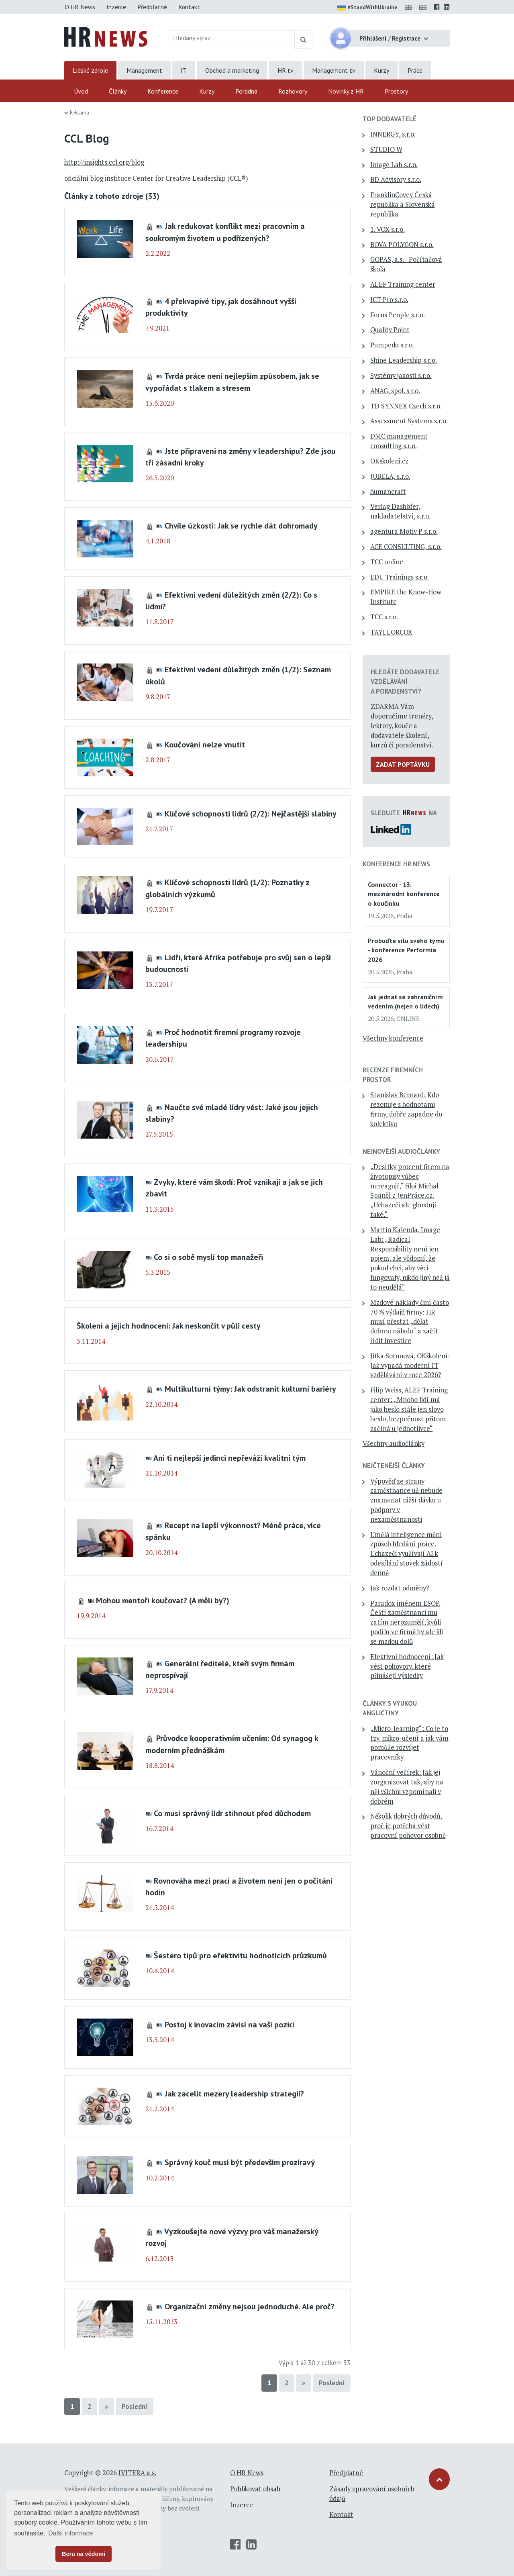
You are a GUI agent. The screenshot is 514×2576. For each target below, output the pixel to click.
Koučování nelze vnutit (205, 744)
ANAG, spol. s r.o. (395, 390)
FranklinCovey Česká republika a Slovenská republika (402, 204)
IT (184, 70)
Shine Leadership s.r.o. (403, 360)
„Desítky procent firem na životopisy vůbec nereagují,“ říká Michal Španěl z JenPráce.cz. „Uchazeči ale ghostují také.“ (409, 1190)
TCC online (386, 561)
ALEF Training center (402, 284)
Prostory (396, 91)
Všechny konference (393, 1038)
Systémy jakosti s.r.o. (401, 375)
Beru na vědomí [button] (83, 2554)
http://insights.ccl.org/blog (104, 162)
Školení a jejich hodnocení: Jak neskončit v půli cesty (169, 1326)
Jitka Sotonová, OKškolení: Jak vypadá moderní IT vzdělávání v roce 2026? (410, 1365)
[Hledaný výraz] (232, 37)
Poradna (246, 91)
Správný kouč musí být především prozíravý (240, 2162)
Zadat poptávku (403, 764)
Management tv (333, 70)
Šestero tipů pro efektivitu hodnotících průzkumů (240, 1955)
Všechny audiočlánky (393, 1443)
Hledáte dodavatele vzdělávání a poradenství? (405, 681)
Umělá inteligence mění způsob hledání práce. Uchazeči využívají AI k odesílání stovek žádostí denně (406, 1553)
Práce (415, 70)
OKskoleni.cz (389, 461)
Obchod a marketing (232, 70)
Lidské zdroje (90, 70)
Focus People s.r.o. (397, 314)
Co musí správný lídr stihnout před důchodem (232, 1813)
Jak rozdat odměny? (399, 1588)
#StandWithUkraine (367, 8)
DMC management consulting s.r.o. (399, 441)
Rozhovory (292, 91)
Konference (162, 91)
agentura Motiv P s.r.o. (404, 531)
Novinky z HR (346, 91)
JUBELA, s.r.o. (390, 476)
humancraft (388, 491)
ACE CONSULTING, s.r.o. (406, 546)
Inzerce (116, 7)
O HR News (80, 7)
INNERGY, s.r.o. (393, 134)
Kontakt (189, 7)
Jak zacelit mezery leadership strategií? (234, 2093)
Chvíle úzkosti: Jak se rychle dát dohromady (241, 526)
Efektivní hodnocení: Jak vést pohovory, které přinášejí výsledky (407, 1666)
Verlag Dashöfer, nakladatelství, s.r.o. (400, 511)
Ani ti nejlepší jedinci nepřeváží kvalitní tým (229, 1458)
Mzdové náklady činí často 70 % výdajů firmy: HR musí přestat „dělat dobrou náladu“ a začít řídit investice (409, 1321)
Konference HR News (396, 863)
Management (144, 70)
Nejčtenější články (394, 1465)
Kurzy (381, 70)
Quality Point (390, 329)
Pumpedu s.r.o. (392, 345)
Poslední (332, 2382)
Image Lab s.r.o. (394, 164)
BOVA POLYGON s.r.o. (402, 244)
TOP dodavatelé (389, 118)
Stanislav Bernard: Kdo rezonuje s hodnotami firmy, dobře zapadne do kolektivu (406, 1109)
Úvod (81, 91)
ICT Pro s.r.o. (389, 299)
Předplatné (152, 7)
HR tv (285, 70)
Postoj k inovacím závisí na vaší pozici (230, 2024)
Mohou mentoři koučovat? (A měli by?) (162, 1600)
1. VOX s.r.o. (387, 229)
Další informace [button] (70, 2533)
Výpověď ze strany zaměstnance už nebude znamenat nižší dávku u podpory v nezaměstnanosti (406, 1500)
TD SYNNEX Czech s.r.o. (406, 406)
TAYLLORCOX (391, 632)
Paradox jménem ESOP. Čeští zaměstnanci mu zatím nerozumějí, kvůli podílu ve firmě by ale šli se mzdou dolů (406, 1622)
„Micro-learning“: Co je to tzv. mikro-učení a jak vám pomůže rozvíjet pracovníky (409, 1743)
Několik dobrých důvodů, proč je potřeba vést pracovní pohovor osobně (408, 1826)
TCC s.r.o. (384, 616)
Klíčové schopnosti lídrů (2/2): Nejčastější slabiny (251, 813)
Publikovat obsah (255, 2488)
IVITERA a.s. (137, 2472)
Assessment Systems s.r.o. (409, 420)
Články (117, 91)
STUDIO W (386, 149)
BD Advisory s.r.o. (395, 179)
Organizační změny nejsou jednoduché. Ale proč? (250, 2306)
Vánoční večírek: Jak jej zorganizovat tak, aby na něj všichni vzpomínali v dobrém (406, 1786)
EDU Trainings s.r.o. (399, 577)
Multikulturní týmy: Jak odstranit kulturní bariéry (250, 1389)
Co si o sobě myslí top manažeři (208, 1257)
